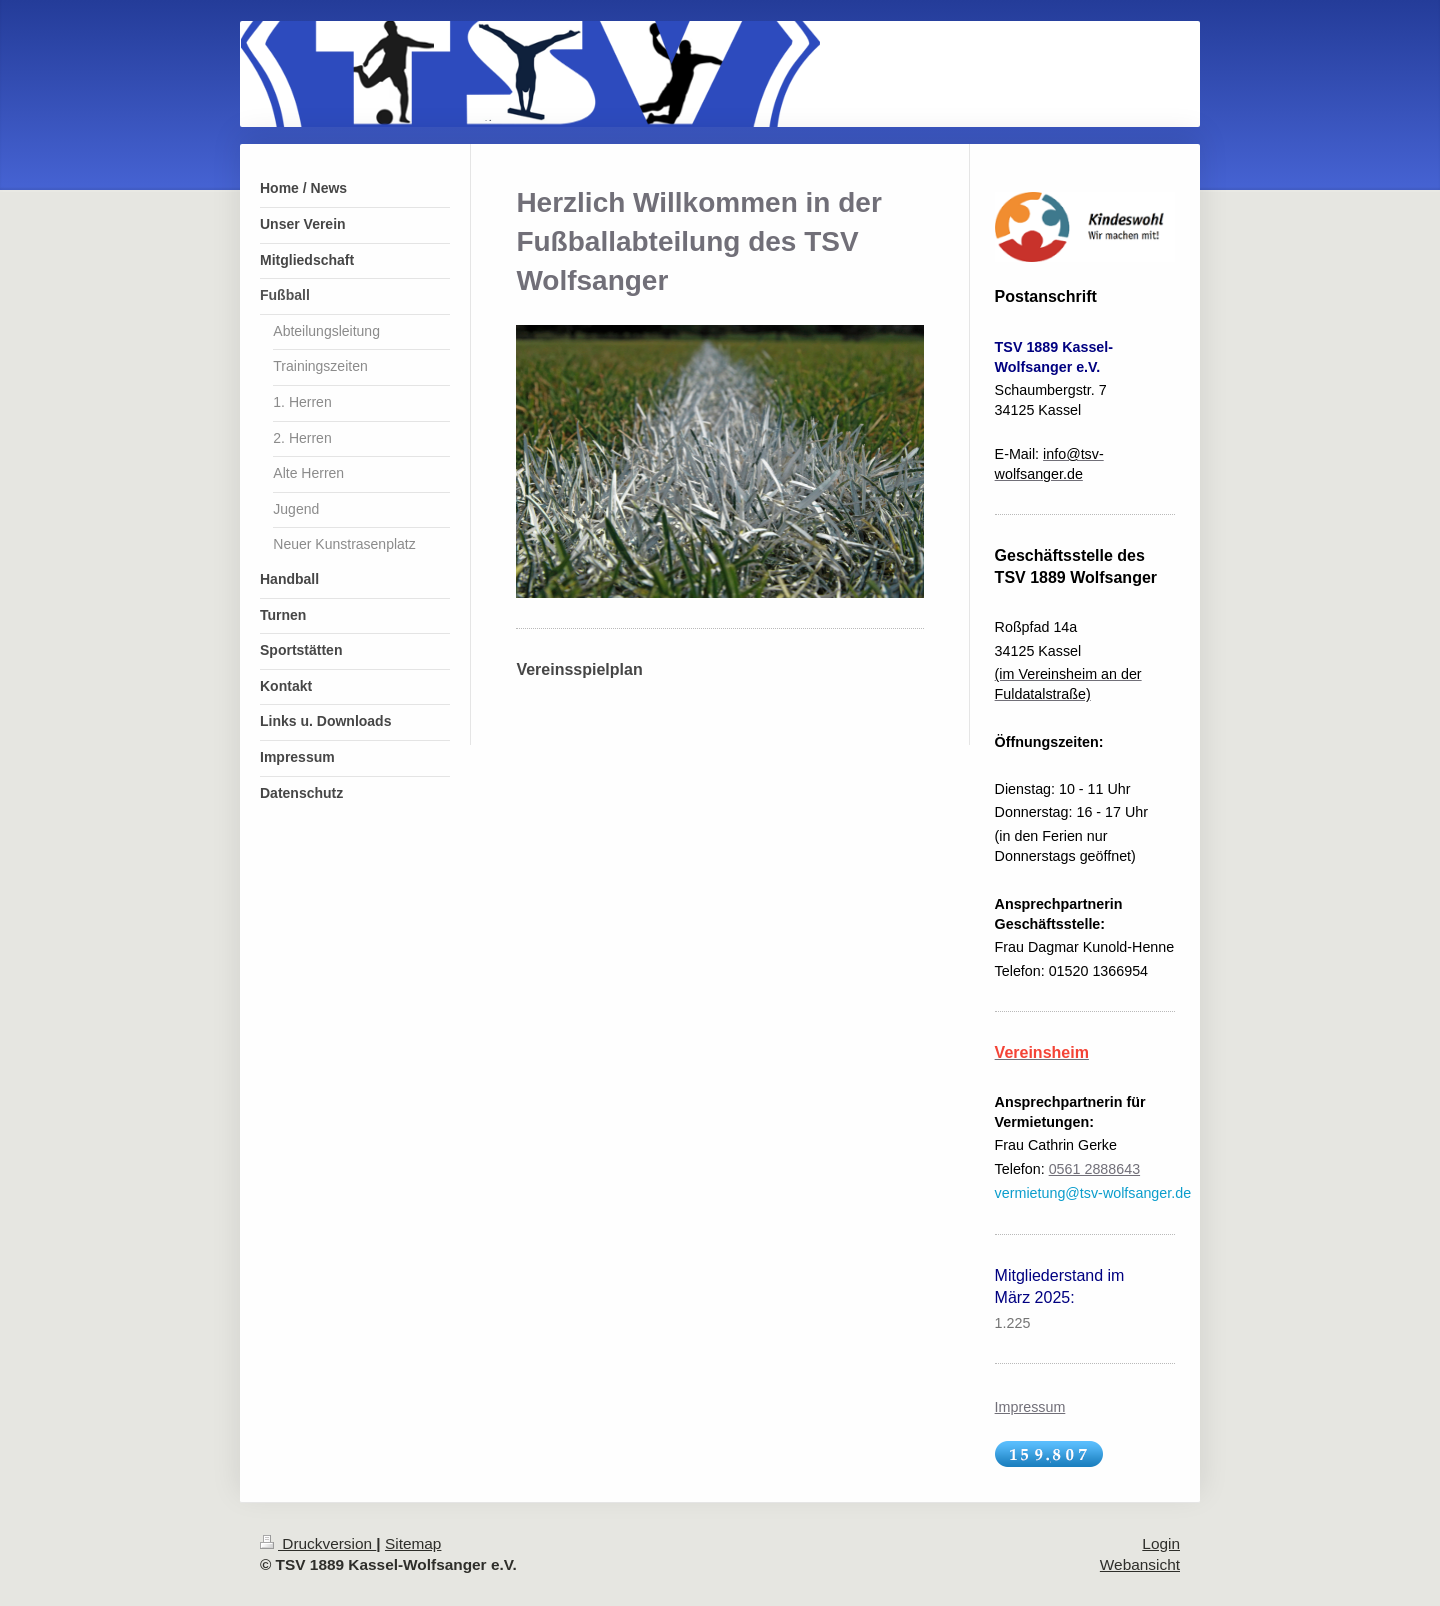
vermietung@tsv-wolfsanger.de (1093, 1193)
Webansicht (1140, 1564)
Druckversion (318, 1543)
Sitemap (413, 1543)
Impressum (1030, 1407)
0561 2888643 (1094, 1169)
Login (1161, 1543)
